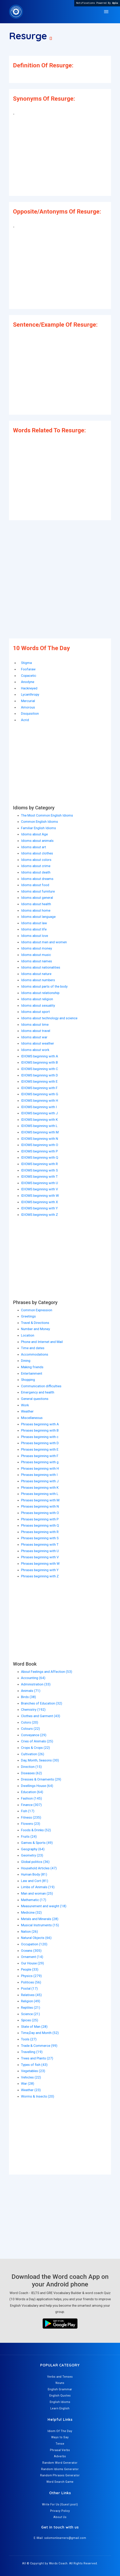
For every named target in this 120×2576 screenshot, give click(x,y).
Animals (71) (30, 1691)
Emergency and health (37, 1392)
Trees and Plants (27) (37, 2058)
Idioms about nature (36, 974)
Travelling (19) (32, 2052)
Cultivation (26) (32, 1754)
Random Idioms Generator (60, 2469)
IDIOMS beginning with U (39, 1183)
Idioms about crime (35, 866)
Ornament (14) (32, 1957)
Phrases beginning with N (40, 1506)
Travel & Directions (35, 1323)
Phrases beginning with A (40, 1424)
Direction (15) (31, 1767)
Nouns (60, 2382)
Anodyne (27, 682)
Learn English (60, 2408)
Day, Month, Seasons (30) (40, 1760)
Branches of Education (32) (41, 1703)
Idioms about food (35, 885)
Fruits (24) (29, 1836)
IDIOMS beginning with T (39, 1177)
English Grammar (60, 2389)
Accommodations (34, 1354)
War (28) (27, 2083)
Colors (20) (29, 1722)
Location (27, 1335)
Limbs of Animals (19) (38, 1887)
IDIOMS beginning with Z (39, 1215)
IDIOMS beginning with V (39, 1189)
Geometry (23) (32, 1855)
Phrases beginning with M (40, 1500)
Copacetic (28, 676)
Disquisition (30, 713)
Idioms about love (34, 936)
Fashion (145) (31, 1798)
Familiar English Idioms (38, 828)
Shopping (28, 1380)
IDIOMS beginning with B (39, 1062)
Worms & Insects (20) (37, 2096)
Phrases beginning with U (40, 1551)
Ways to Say (60, 2437)
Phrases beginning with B (40, 1430)
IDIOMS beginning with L (39, 1126)
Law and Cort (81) (34, 1881)
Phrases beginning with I (39, 1475)
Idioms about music (36, 955)
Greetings (28, 1316)
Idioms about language (38, 917)
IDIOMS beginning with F (39, 1088)
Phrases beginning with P (40, 1519)
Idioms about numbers (38, 980)
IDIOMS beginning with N (39, 1139)
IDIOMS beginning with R (39, 1164)
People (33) (29, 1969)
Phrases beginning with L (39, 1494)
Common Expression (36, 1310)
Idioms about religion (37, 999)
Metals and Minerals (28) (39, 1919)
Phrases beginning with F (39, 1456)
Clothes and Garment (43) (40, 1716)
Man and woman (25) (37, 1893)
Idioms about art (33, 847)
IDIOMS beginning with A (39, 1056)
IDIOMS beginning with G (39, 1094)
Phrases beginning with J (40, 1481)
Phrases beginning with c (39, 1437)
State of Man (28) (34, 2027)
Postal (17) (29, 1988)
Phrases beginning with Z (40, 1576)
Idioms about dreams (37, 879)
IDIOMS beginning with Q (39, 1157)
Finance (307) (31, 1805)
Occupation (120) (34, 1944)
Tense (60, 2443)
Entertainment (31, 1373)
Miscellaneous (32, 1418)
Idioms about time (35, 1024)
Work (25, 1405)
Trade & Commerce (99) (39, 2046)
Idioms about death (35, 872)
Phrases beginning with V (40, 1557)
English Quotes (60, 2395)
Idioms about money (36, 948)
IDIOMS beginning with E (39, 1081)
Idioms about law (34, 923)
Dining (25, 1361)
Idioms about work (35, 1050)
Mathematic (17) (33, 1900)
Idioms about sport (35, 1012)
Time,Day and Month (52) (40, 2033)
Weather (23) (31, 2090)
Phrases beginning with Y (40, 1570)
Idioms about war (34, 1037)
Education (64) (32, 1792)
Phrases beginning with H (40, 1468)
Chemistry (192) (33, 1710)
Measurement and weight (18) (43, 1906)
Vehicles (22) (31, 2077)
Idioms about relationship (40, 993)
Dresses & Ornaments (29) (41, 1779)
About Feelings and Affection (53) (46, 1672)
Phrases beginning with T (40, 1544)
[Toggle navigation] (106, 11)
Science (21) (30, 2014)
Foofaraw (28, 669)
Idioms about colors (36, 860)
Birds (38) (28, 1697)
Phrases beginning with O (40, 1513)
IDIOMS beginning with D (39, 1075)
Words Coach (58, 2563)
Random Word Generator (60, 2462)
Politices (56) (31, 1982)
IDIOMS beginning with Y (39, 1208)
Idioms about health (36, 904)
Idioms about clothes (37, 853)
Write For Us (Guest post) (60, 2504)
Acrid (25, 720)
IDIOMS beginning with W (40, 1196)
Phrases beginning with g (40, 1462)
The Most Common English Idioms (47, 815)
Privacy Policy (60, 2510)
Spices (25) (29, 2020)
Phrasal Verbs (60, 2450)
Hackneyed (29, 688)
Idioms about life (34, 929)
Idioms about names (36, 961)
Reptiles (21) (30, 2007)
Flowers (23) (30, 1824)
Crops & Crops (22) (35, 1748)
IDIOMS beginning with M (40, 1132)
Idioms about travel (35, 1031)
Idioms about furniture (38, 891)
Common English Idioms (39, 822)
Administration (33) (36, 1684)
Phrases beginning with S (40, 1538)
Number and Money (35, 1329)
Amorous (28, 707)
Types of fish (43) (34, 2065)
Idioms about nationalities (40, 967)
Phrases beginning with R (40, 1532)
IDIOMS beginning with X (39, 1202)
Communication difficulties (41, 1386)
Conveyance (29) (33, 1735)
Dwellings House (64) (37, 1786)
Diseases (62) (31, 1773)
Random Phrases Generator (60, 2475)
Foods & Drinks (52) (36, 1830)
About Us (59, 2517)
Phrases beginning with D (40, 1443)
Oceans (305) (31, 1951)
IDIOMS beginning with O (39, 1145)
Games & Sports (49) (37, 1843)
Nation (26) (29, 1931)
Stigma (26, 663)
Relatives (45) (31, 1995)
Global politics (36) (35, 1862)
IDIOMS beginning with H (39, 1100)
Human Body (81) (34, 1874)
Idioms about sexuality (38, 1005)
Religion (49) (30, 2001)
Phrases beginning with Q (40, 1525)
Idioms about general (37, 898)
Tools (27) (29, 2039)
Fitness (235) (31, 1817)
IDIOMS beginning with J (39, 1113)
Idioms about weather (37, 1043)
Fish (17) (27, 1811)
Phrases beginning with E (39, 1449)
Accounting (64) (33, 1678)
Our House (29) (32, 1963)
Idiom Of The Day (60, 2431)
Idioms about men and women (44, 942)
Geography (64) (33, 1849)
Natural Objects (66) (36, 1938)
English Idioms (60, 2402)
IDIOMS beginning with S (39, 1170)
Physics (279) (31, 1976)
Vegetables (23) (33, 2071)
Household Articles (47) (39, 1868)
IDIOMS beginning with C (39, 1069)
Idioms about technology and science (49, 1018)
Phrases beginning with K (40, 1488)
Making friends (32, 1367)
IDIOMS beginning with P (39, 1151)
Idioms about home (35, 910)
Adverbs (60, 2456)
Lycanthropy (30, 694)
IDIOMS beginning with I (39, 1107)
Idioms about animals (37, 841)
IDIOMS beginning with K (39, 1120)
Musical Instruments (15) (40, 1925)
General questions (34, 1399)
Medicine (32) (31, 1912)
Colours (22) (30, 1729)
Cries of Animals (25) (37, 1741)
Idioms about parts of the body (44, 986)
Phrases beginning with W (40, 1564)
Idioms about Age (34, 834)
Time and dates (32, 1348)
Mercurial (28, 701)
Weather (27, 1411)
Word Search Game (60, 2481)
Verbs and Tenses (60, 2376)
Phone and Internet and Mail (42, 1342)
